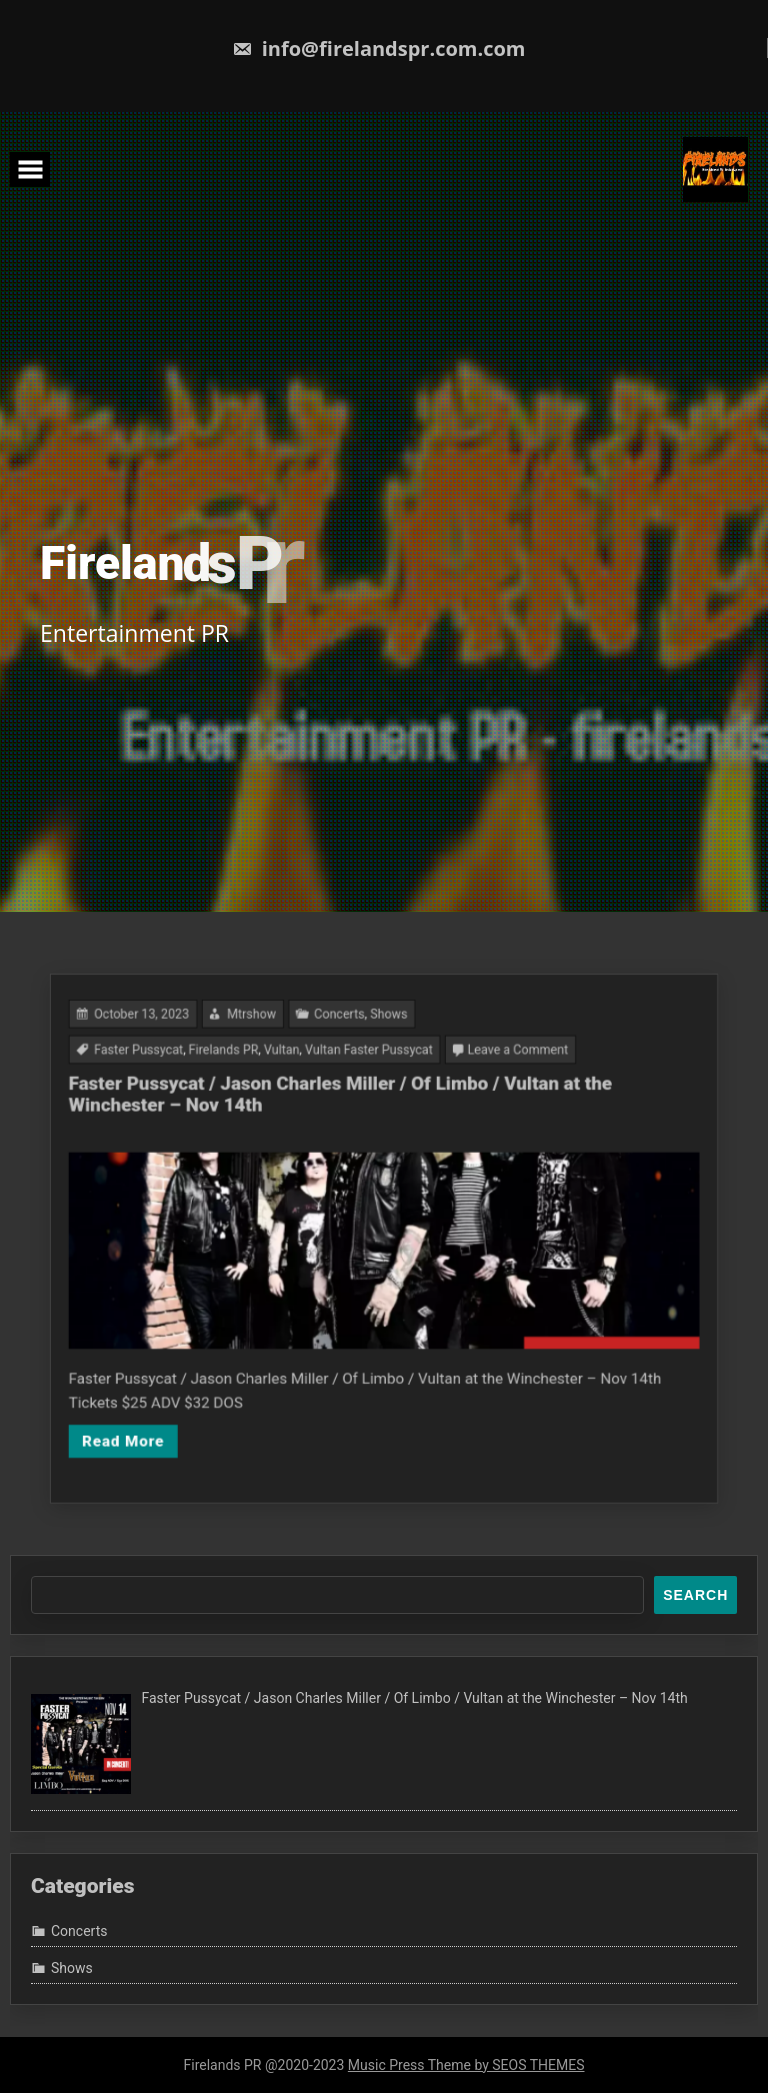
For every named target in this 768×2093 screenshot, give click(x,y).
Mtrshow (289, 1079)
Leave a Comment (479, 1104)
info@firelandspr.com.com (379, 48)
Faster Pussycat (209, 1104)
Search (695, 1595)
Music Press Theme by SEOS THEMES (466, 2065)
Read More (198, 1382)
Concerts (352, 1079)
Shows (387, 1079)
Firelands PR (270, 1104)
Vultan (311, 1104)
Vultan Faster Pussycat (373, 1104)
